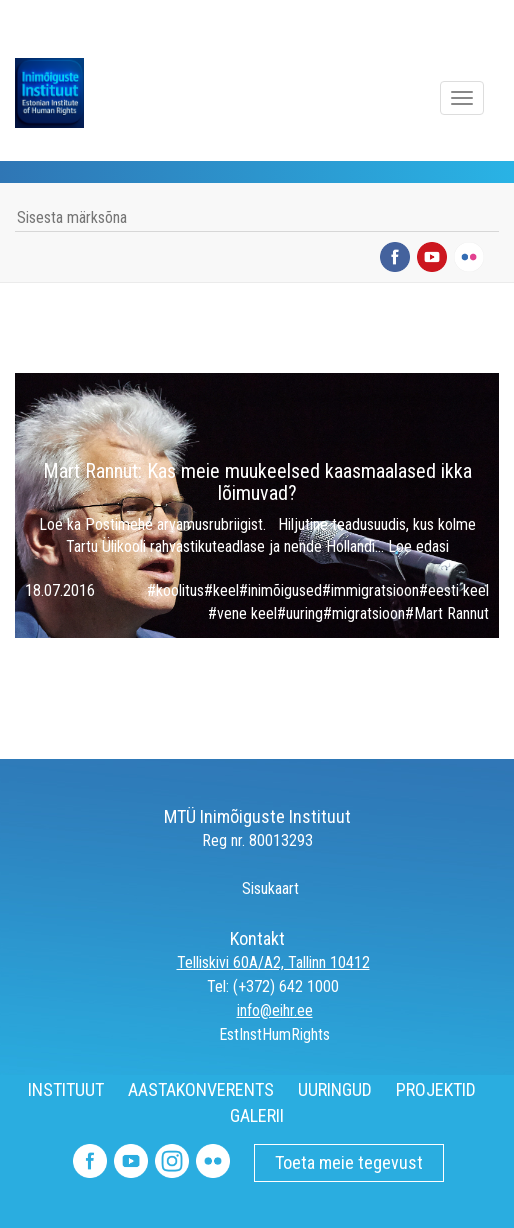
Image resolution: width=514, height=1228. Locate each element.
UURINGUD (335, 1089)
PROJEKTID (436, 1089)
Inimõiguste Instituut (60, 93)
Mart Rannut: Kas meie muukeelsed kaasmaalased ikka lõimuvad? (257, 482)
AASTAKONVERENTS (201, 1089)
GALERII (257, 1115)
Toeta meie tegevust (349, 1162)
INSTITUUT (66, 1089)
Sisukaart (257, 888)
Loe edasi (418, 546)
